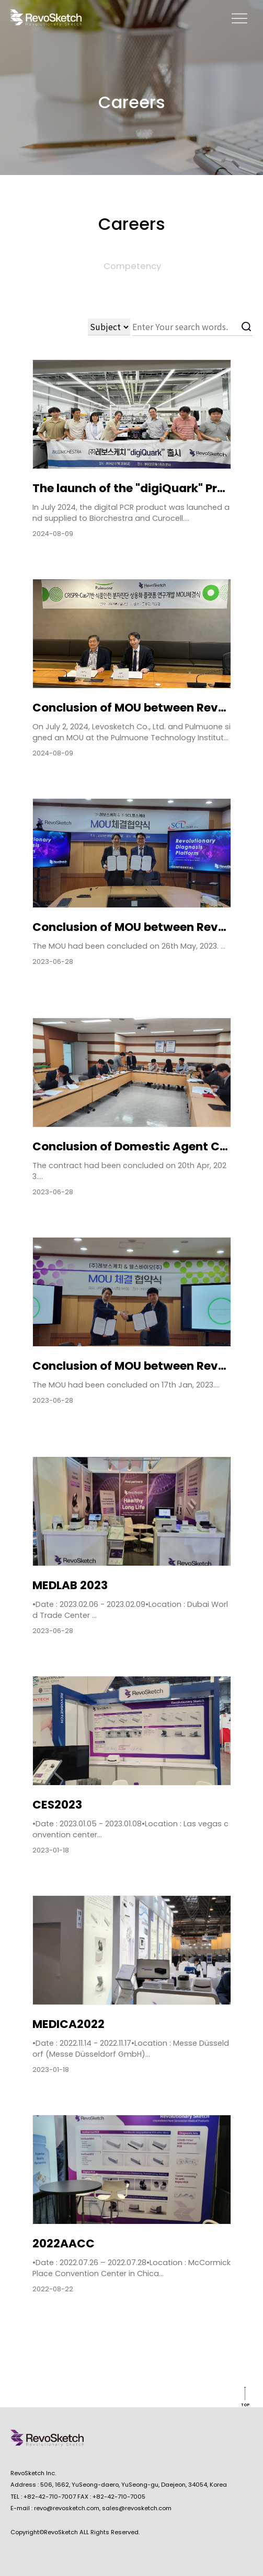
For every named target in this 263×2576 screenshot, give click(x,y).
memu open (239, 17)
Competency (132, 266)
